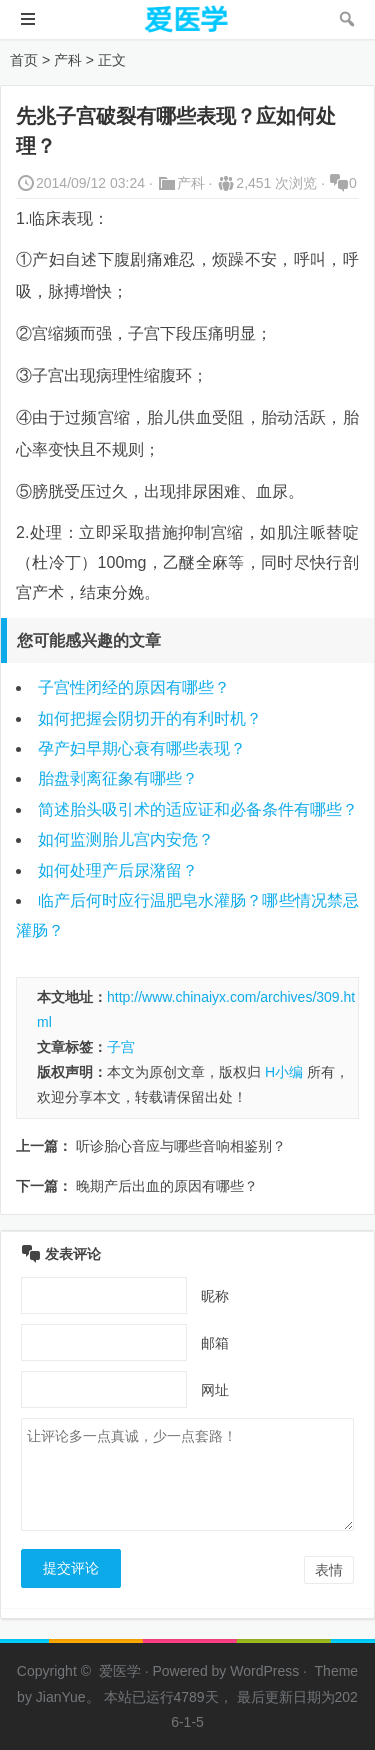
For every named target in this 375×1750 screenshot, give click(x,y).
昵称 (215, 1296)
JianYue (61, 1697)
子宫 (121, 1047)
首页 (24, 60)
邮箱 (215, 1343)
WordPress (264, 1671)
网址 (215, 1390)
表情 (329, 1570)
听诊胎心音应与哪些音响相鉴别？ (181, 1146)
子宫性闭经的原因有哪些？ (134, 687)
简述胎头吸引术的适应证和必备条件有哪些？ (198, 809)
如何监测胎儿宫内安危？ (126, 839)
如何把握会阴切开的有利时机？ (150, 718)
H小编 (284, 1072)
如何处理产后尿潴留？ (118, 870)
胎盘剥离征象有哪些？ (118, 778)
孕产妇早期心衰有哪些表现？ (142, 748)
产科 (68, 60)
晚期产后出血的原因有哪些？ (167, 1186)
